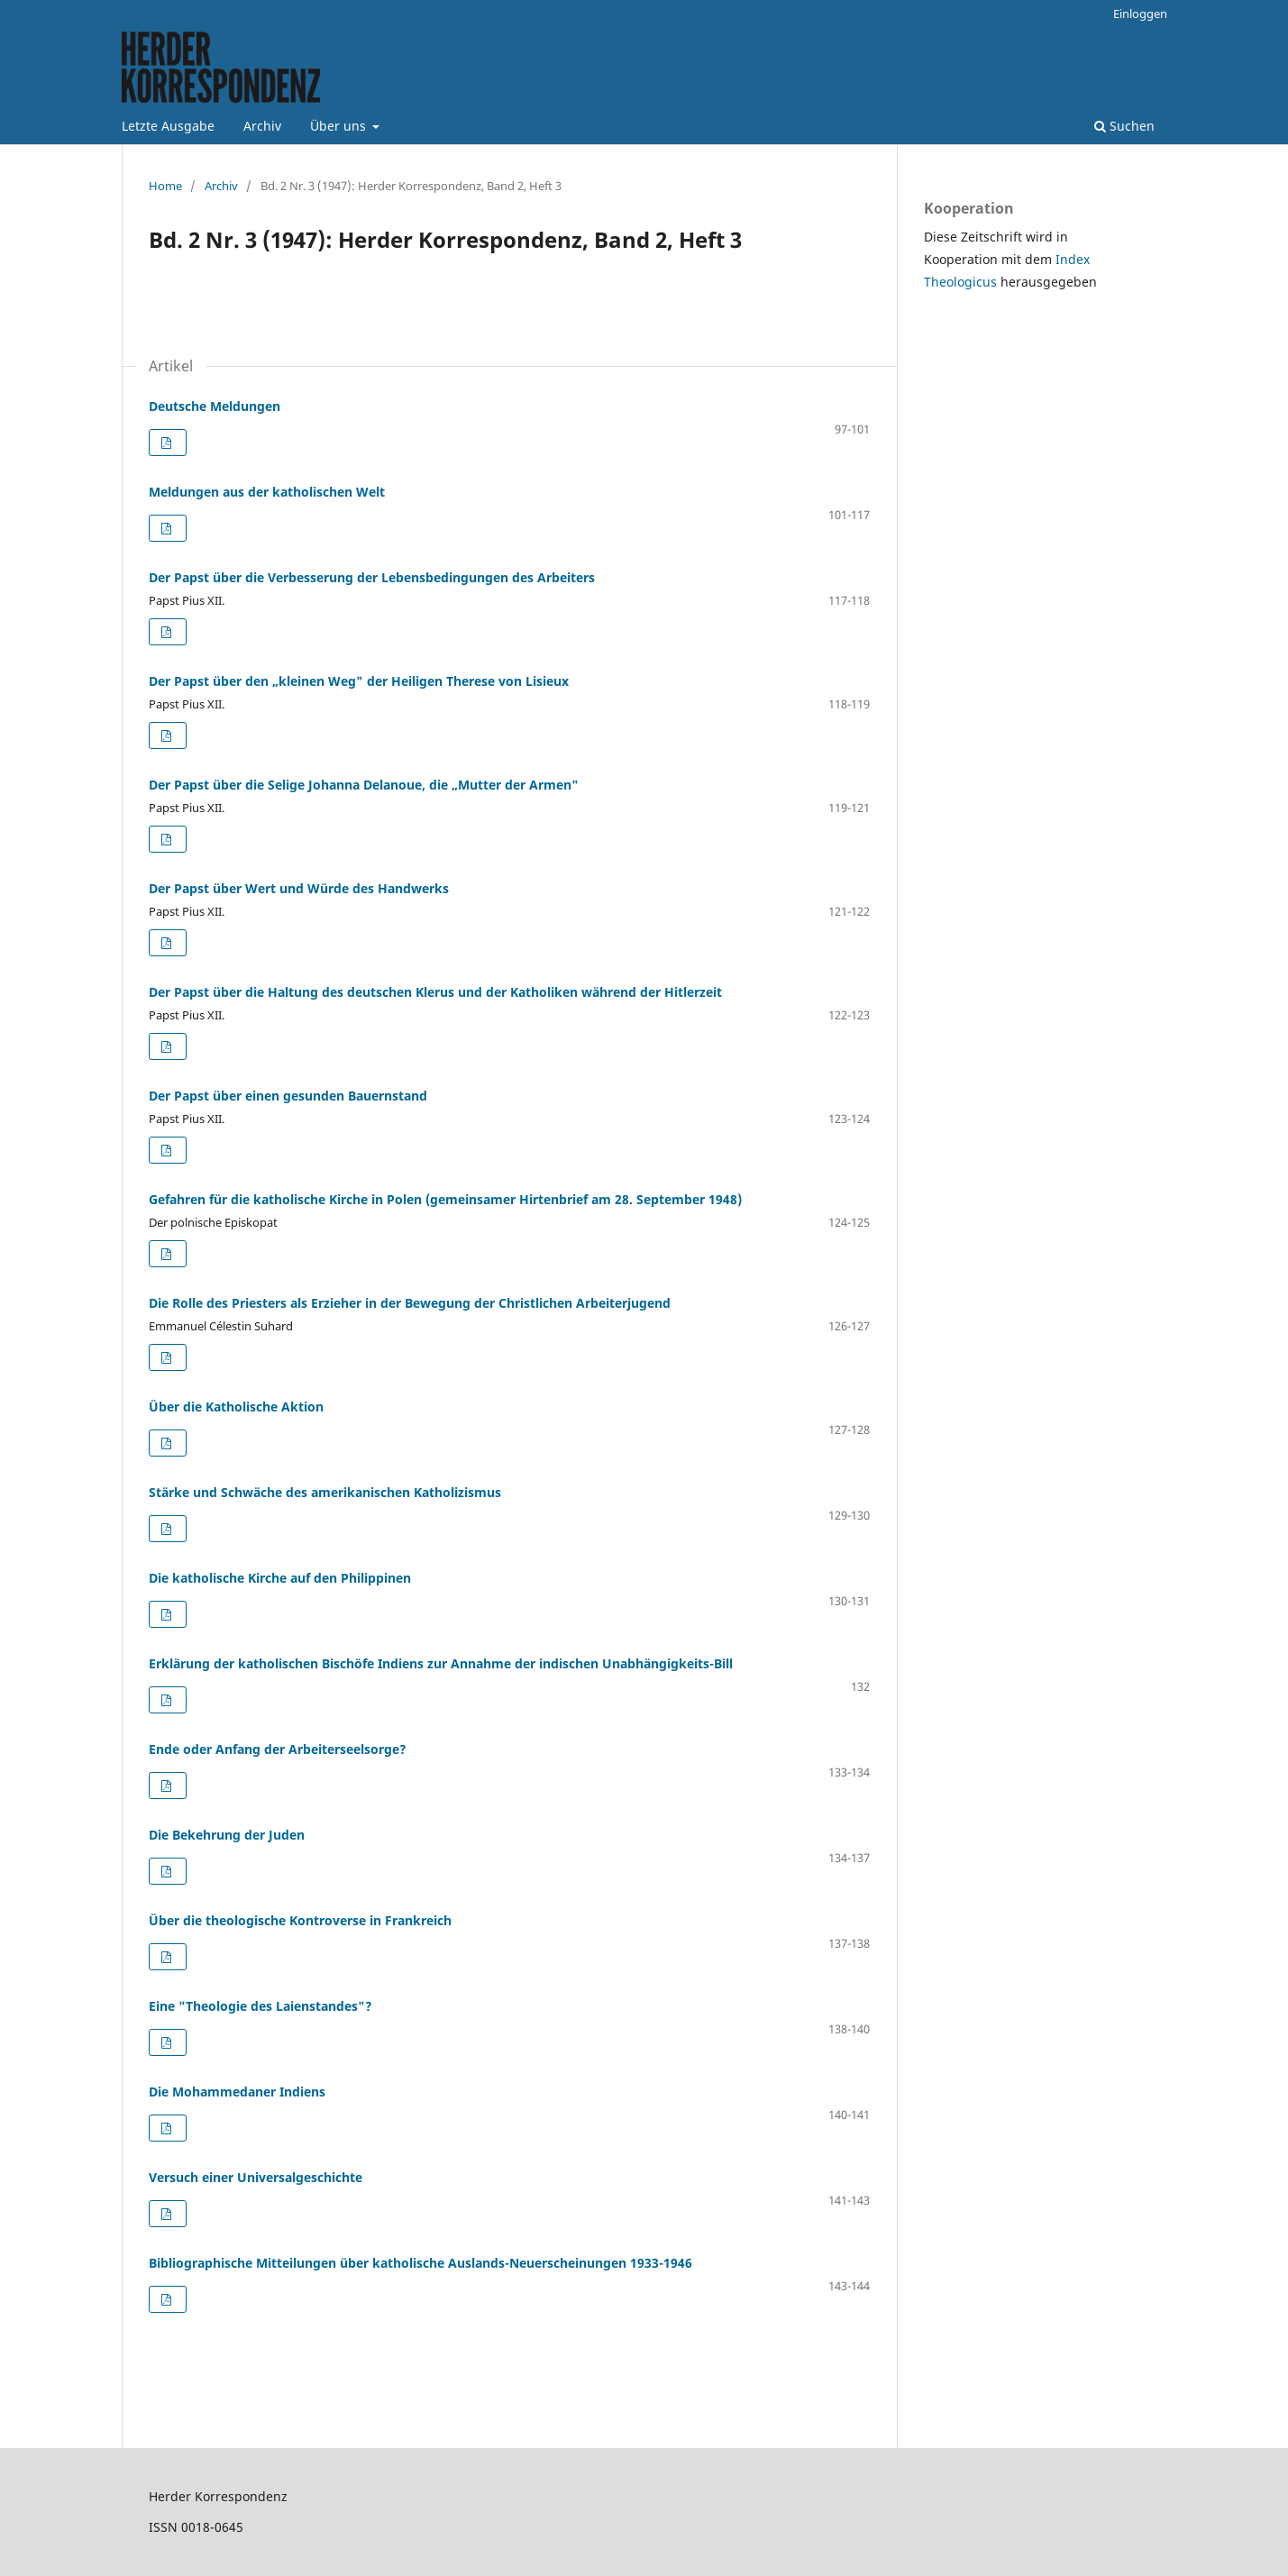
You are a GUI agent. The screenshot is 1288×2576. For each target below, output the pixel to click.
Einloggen (1140, 13)
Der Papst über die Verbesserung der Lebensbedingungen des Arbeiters (372, 577)
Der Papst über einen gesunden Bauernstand (288, 1095)
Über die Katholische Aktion (236, 1406)
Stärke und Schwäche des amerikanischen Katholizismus (325, 1492)
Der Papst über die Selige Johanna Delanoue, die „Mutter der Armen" (364, 784)
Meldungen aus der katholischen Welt (267, 491)
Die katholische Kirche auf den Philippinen (280, 1577)
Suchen (1124, 125)
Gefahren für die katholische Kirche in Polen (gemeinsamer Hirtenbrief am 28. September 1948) (445, 1199)
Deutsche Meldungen (214, 406)
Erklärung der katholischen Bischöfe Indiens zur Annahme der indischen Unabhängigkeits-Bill (441, 1663)
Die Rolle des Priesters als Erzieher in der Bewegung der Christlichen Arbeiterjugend (410, 1302)
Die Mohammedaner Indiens (237, 2091)
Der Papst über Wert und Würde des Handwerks (299, 888)
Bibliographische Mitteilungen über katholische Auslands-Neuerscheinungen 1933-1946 (420, 2262)
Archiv (262, 125)
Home (165, 186)
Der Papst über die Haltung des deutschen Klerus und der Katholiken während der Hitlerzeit (435, 991)
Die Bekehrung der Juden (227, 1834)
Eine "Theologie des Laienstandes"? (260, 2005)
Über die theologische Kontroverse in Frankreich (300, 1920)
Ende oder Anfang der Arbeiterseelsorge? (277, 1749)
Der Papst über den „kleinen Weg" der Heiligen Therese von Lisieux (359, 681)
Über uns (340, 125)
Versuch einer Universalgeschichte (255, 2177)
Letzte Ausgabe (168, 125)
